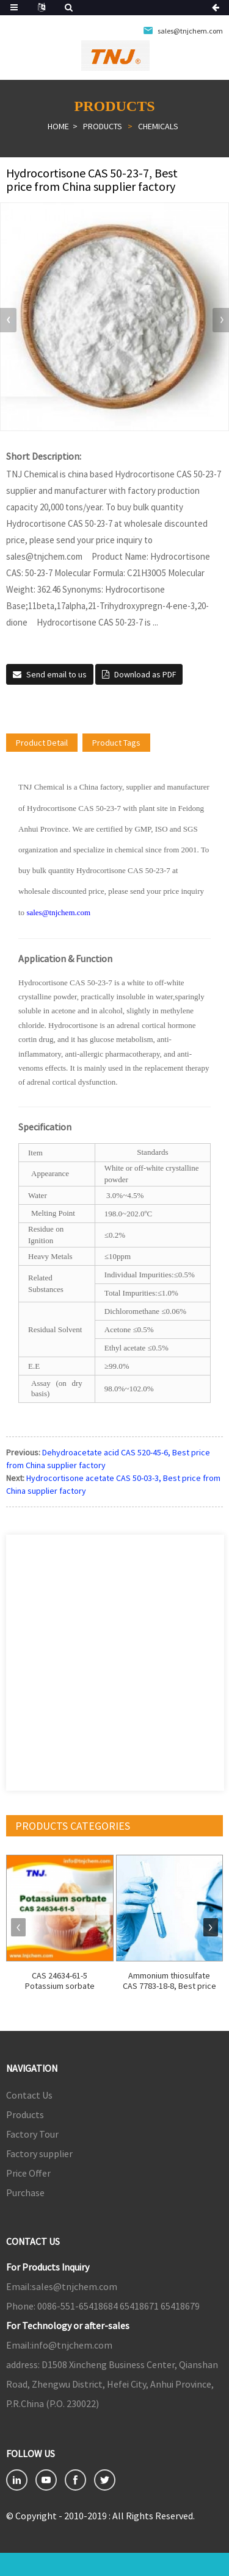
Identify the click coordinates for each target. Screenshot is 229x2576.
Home (58, 126)
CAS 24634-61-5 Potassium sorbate (60, 1981)
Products (102, 126)
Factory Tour (32, 2134)
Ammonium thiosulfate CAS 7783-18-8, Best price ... (169, 1981)
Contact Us (29, 2095)
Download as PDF (145, 674)
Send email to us (56, 674)
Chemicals (158, 126)
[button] (221, 320)
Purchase (25, 2192)
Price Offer (28, 2173)
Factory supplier (39, 2153)
